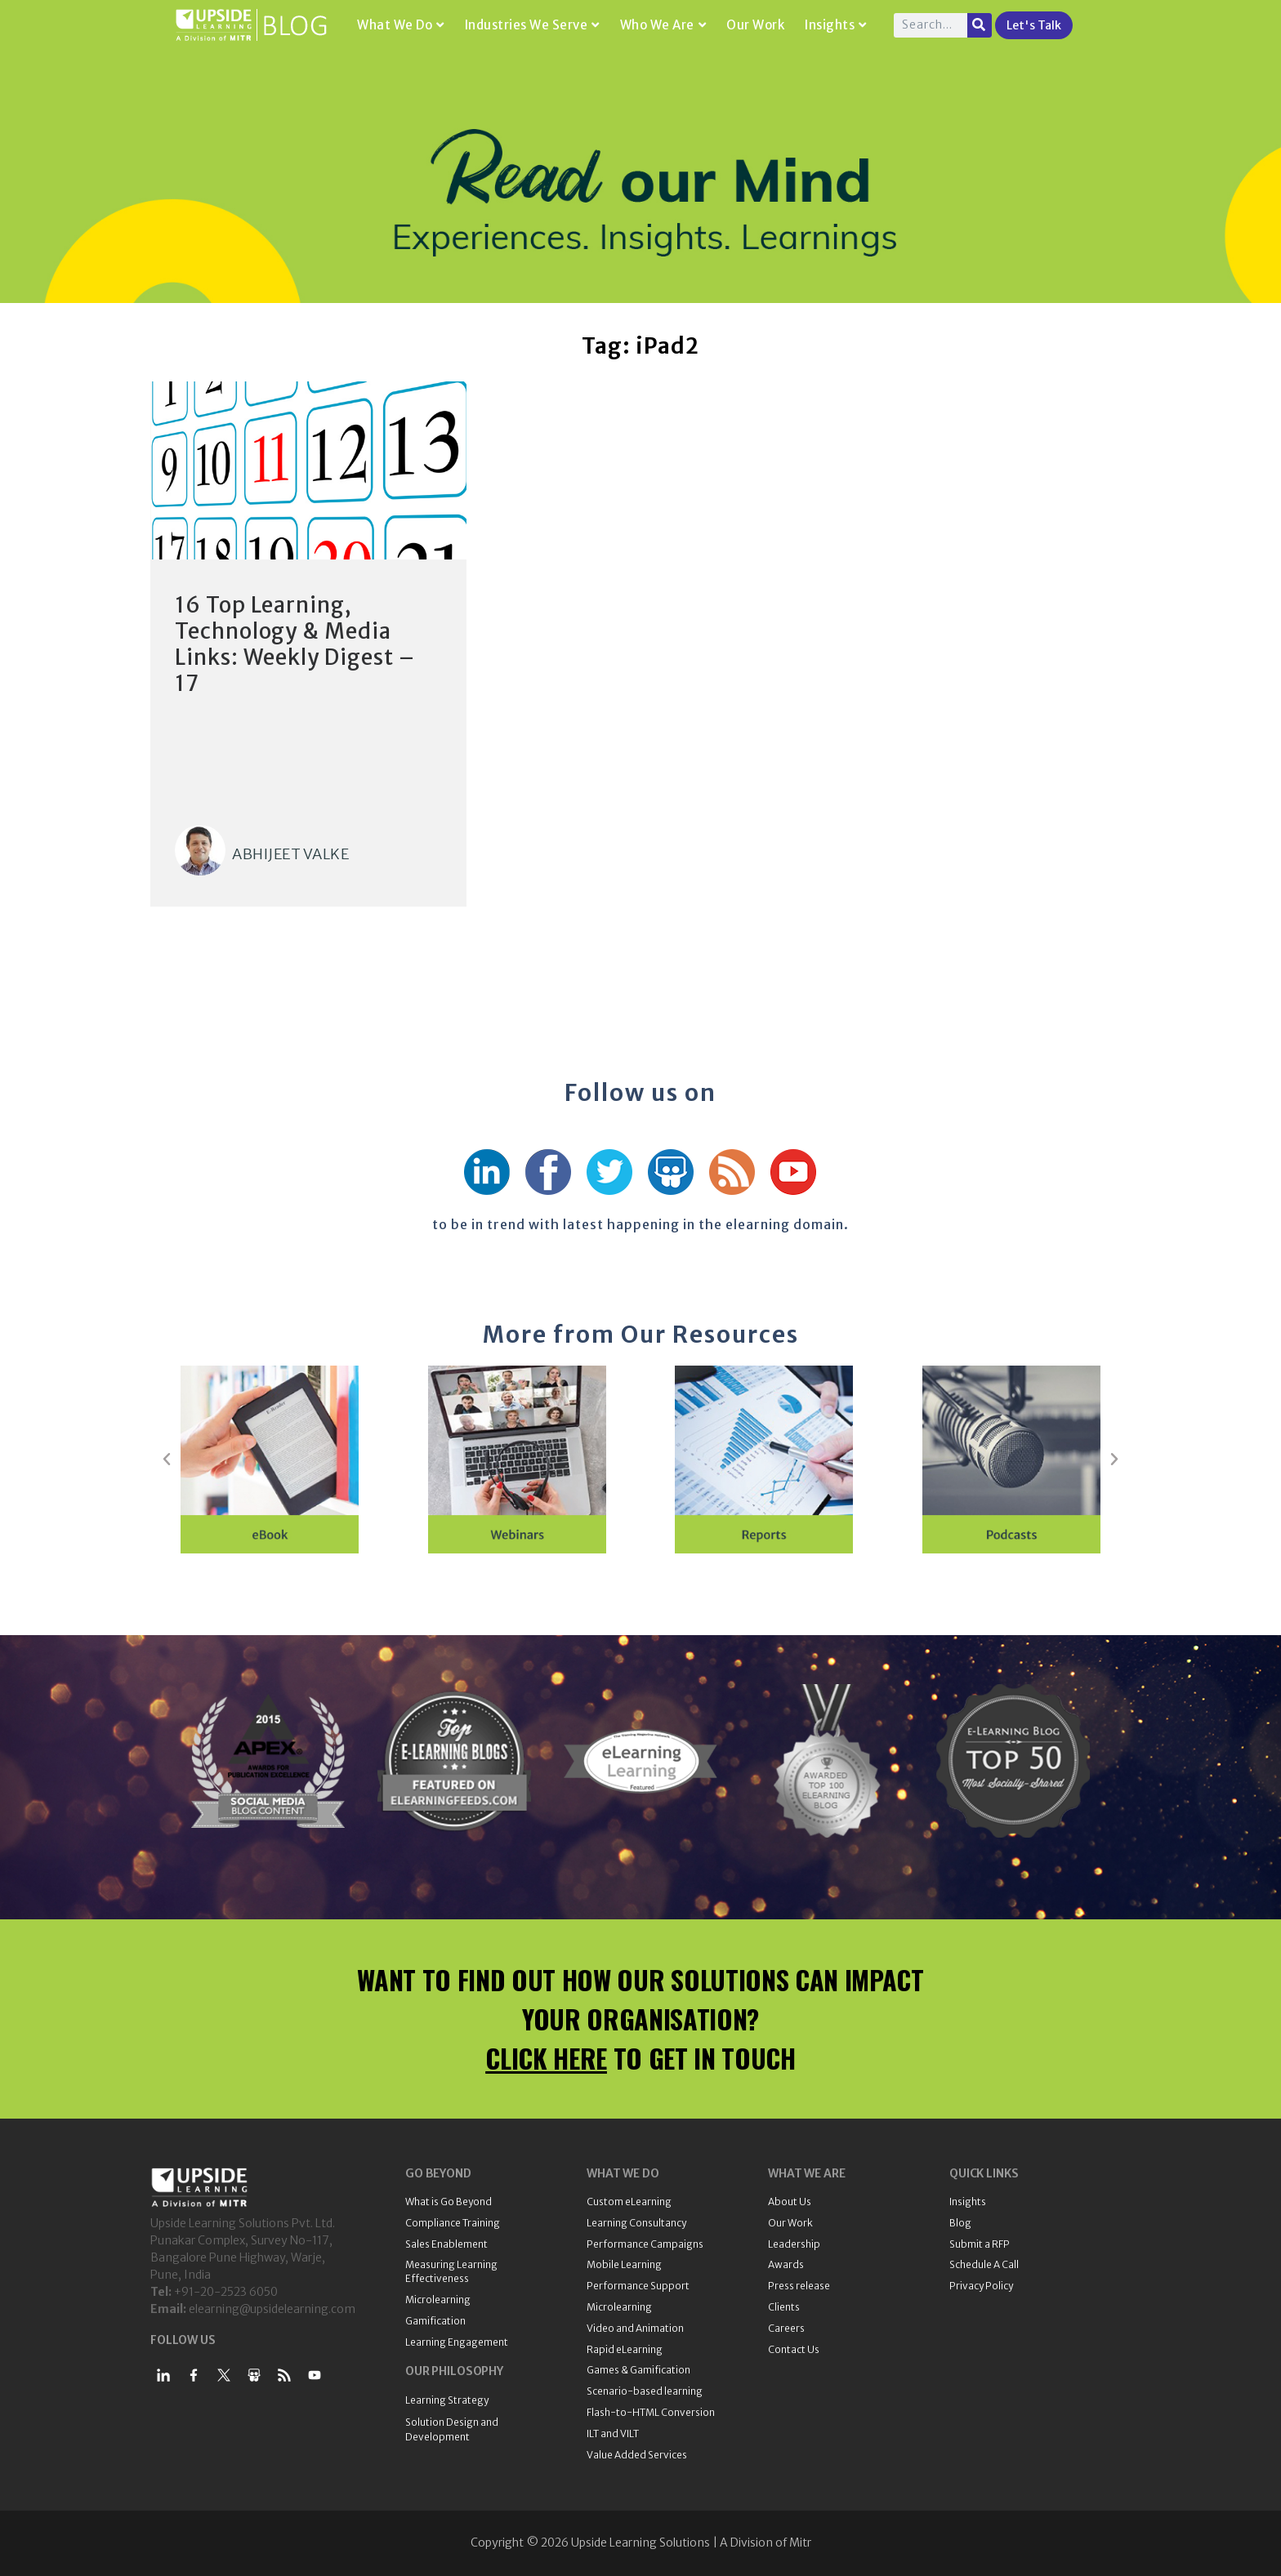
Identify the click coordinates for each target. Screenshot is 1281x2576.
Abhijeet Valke (290, 854)
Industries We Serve (532, 25)
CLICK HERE (546, 2058)
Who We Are (663, 25)
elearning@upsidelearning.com (272, 2309)
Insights (836, 25)
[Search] (979, 25)
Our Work (755, 25)
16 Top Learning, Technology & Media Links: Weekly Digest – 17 (295, 644)
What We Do (400, 25)
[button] (166, 1459)
